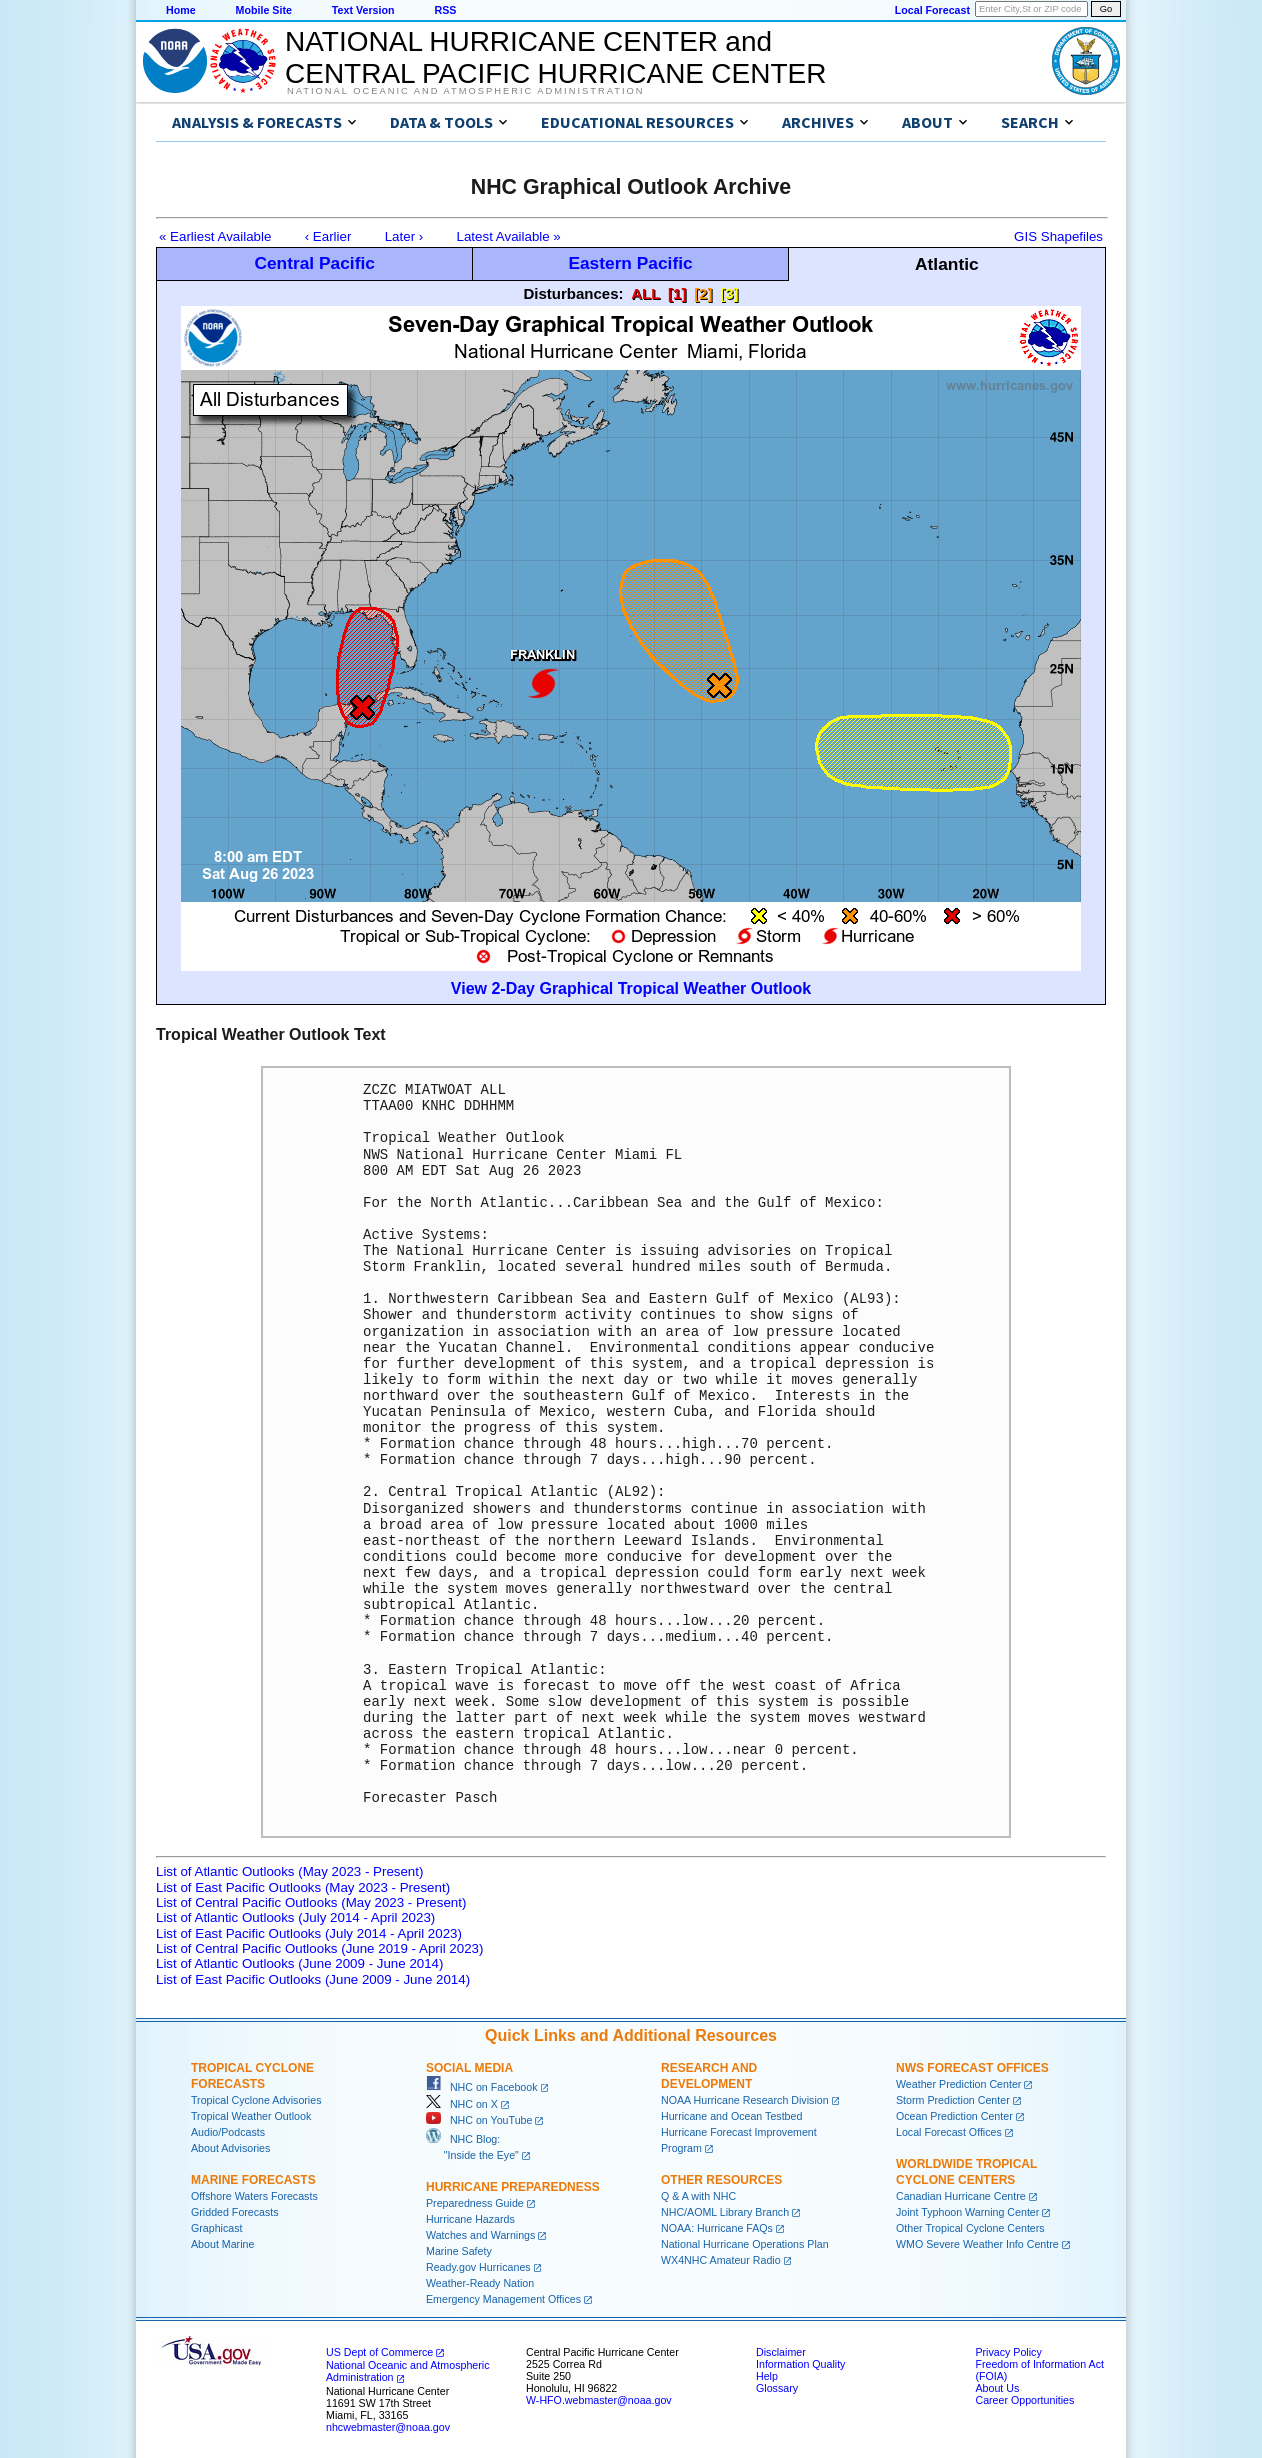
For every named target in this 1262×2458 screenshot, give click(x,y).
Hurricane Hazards (470, 2219)
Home (181, 10)
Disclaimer (781, 2352)
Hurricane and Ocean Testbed (731, 2116)
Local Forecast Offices (949, 2132)
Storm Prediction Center (953, 2100)
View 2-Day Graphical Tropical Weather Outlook (631, 988)
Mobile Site (264, 10)
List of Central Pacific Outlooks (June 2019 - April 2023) (319, 1948)
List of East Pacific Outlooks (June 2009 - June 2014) (313, 1979)
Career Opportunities (1024, 2400)
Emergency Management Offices (503, 2299)
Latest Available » (509, 236)
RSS (445, 10)
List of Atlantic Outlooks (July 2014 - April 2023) (295, 1917)
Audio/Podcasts (228, 2132)
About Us (997, 2388)
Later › (404, 236)
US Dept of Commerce (379, 2352)
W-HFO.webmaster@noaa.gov (599, 2400)
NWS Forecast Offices (972, 2068)
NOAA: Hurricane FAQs (717, 2228)
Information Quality (800, 2364)
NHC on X (462, 2104)
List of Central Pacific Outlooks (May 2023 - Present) (311, 1902)
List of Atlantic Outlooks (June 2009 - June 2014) (299, 1963)
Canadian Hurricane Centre (961, 2196)
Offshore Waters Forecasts (254, 2196)
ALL (645, 293)
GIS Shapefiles (1058, 236)
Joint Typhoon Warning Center (967, 2212)
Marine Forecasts (253, 2180)
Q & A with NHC (698, 2196)
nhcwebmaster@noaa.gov (388, 2427)
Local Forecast (932, 10)
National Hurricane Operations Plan (745, 2244)
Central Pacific (314, 263)
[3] (729, 293)
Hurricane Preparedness (513, 2187)
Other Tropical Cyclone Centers (970, 2228)
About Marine (222, 2244)
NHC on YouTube (479, 2120)
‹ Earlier (328, 236)
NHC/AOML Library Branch (725, 2212)
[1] (677, 293)
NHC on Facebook (482, 2087)
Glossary (777, 2388)
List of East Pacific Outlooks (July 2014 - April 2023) (309, 1933)
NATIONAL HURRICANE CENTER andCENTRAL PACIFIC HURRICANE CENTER (555, 57)
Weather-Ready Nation (480, 2283)
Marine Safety (459, 2251)
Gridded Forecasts (235, 2212)
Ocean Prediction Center (954, 2116)
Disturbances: (573, 293)
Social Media (469, 2068)
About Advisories (230, 2148)
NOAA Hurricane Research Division (745, 2100)
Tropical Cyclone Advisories (256, 2100)
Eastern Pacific (630, 263)
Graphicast (217, 2228)
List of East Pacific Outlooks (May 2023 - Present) (303, 1887)
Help (767, 2376)
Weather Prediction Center (958, 2084)
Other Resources (721, 2180)
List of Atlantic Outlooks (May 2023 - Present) (289, 1871)
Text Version (363, 10)
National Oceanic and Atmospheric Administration (465, 91)
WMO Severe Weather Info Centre (977, 2244)
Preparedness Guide (475, 2203)
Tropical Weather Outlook (251, 2116)
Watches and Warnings (480, 2235)
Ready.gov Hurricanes (478, 2267)
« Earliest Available (215, 236)
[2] (703, 293)
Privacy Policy (1008, 2352)
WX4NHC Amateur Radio (721, 2260)
